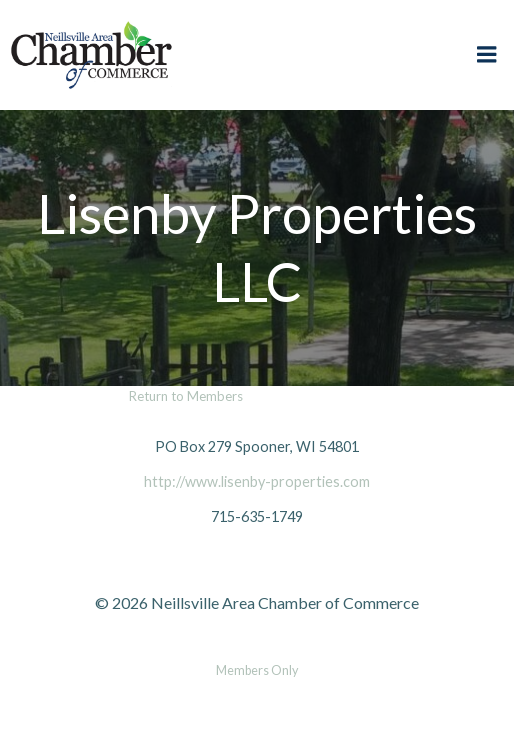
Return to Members (186, 396)
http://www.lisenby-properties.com (257, 481)
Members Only (257, 670)
